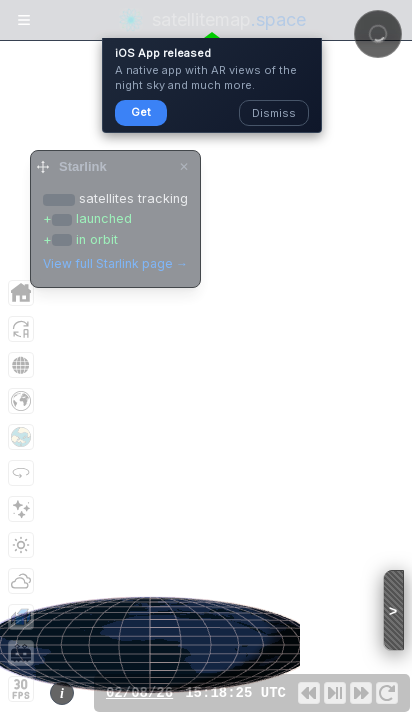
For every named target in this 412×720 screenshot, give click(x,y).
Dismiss (274, 113)
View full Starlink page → (115, 263)
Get (141, 112)
